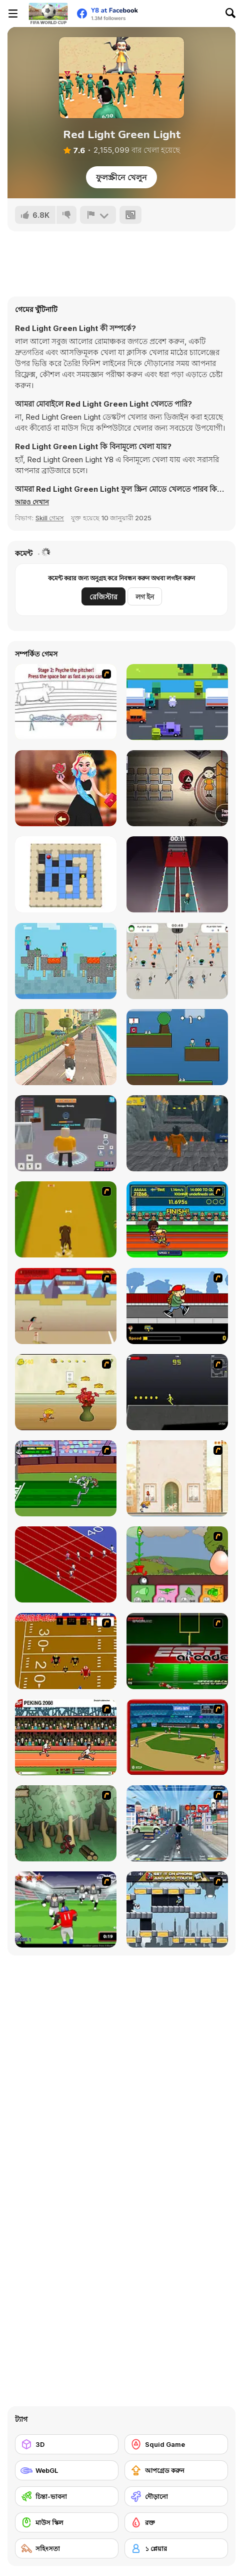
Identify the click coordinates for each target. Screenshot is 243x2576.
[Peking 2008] (65, 1737)
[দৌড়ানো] (176, 2496)
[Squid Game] (176, 2444)
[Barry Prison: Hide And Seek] (65, 1133)
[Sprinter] (65, 1564)
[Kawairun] (65, 1823)
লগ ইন (145, 596)
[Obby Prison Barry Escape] (177, 1133)
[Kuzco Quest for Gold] (65, 1306)
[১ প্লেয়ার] (176, 2548)
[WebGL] (66, 2470)
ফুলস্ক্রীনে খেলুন (121, 177)
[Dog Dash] (65, 1219)
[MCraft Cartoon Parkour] (65, 961)
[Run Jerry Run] (65, 1392)
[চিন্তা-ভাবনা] (66, 2496)
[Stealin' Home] (177, 1737)
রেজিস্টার (104, 596)
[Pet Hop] (177, 702)
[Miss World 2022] (65, 788)
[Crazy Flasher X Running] (177, 1392)
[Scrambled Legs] (65, 1651)
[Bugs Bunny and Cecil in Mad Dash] (65, 1478)
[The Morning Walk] (177, 1478)
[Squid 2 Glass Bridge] (177, 874)
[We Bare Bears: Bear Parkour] (65, 1047)
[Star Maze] (65, 874)
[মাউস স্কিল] (66, 2522)
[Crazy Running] (177, 1823)
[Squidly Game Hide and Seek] (177, 788)
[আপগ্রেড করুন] (176, 2470)
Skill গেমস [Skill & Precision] (50, 518)
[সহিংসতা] (66, 2548)
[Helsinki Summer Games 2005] (177, 1219)
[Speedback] (177, 1651)
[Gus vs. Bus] (177, 1306)
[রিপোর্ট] (98, 215)
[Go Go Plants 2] (177, 1564)
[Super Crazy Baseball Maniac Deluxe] (65, 702)
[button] (32, 501)
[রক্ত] (176, 2522)
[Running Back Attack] (65, 1909)
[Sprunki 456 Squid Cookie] (177, 1047)
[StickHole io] (177, 961)
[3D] (66, 2444)
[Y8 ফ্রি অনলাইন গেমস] (48, 14)
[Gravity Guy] (177, 1909)
